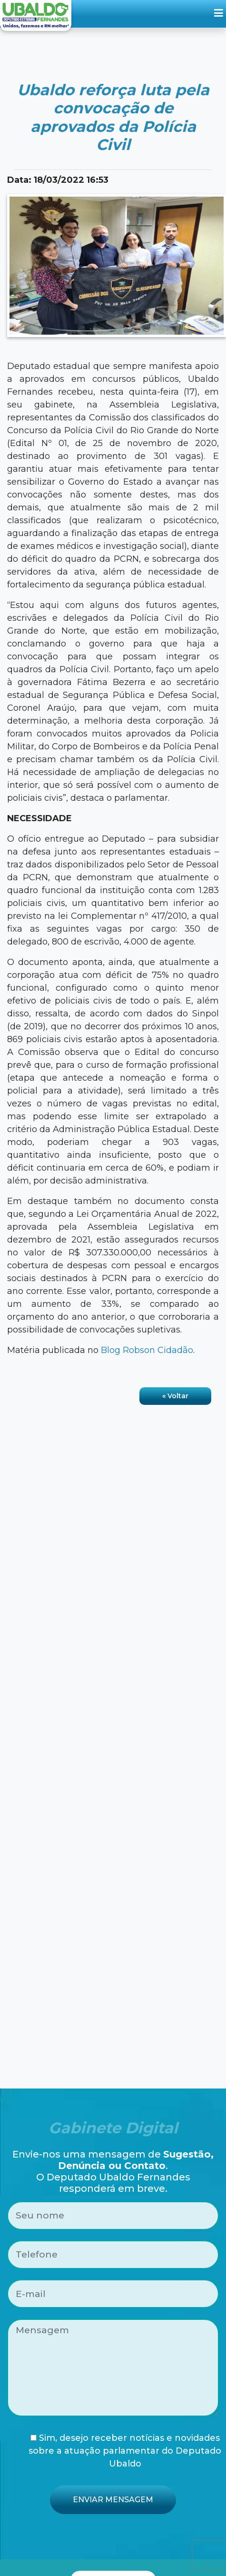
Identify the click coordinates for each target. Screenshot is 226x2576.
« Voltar (175, 1396)
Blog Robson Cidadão (147, 1350)
